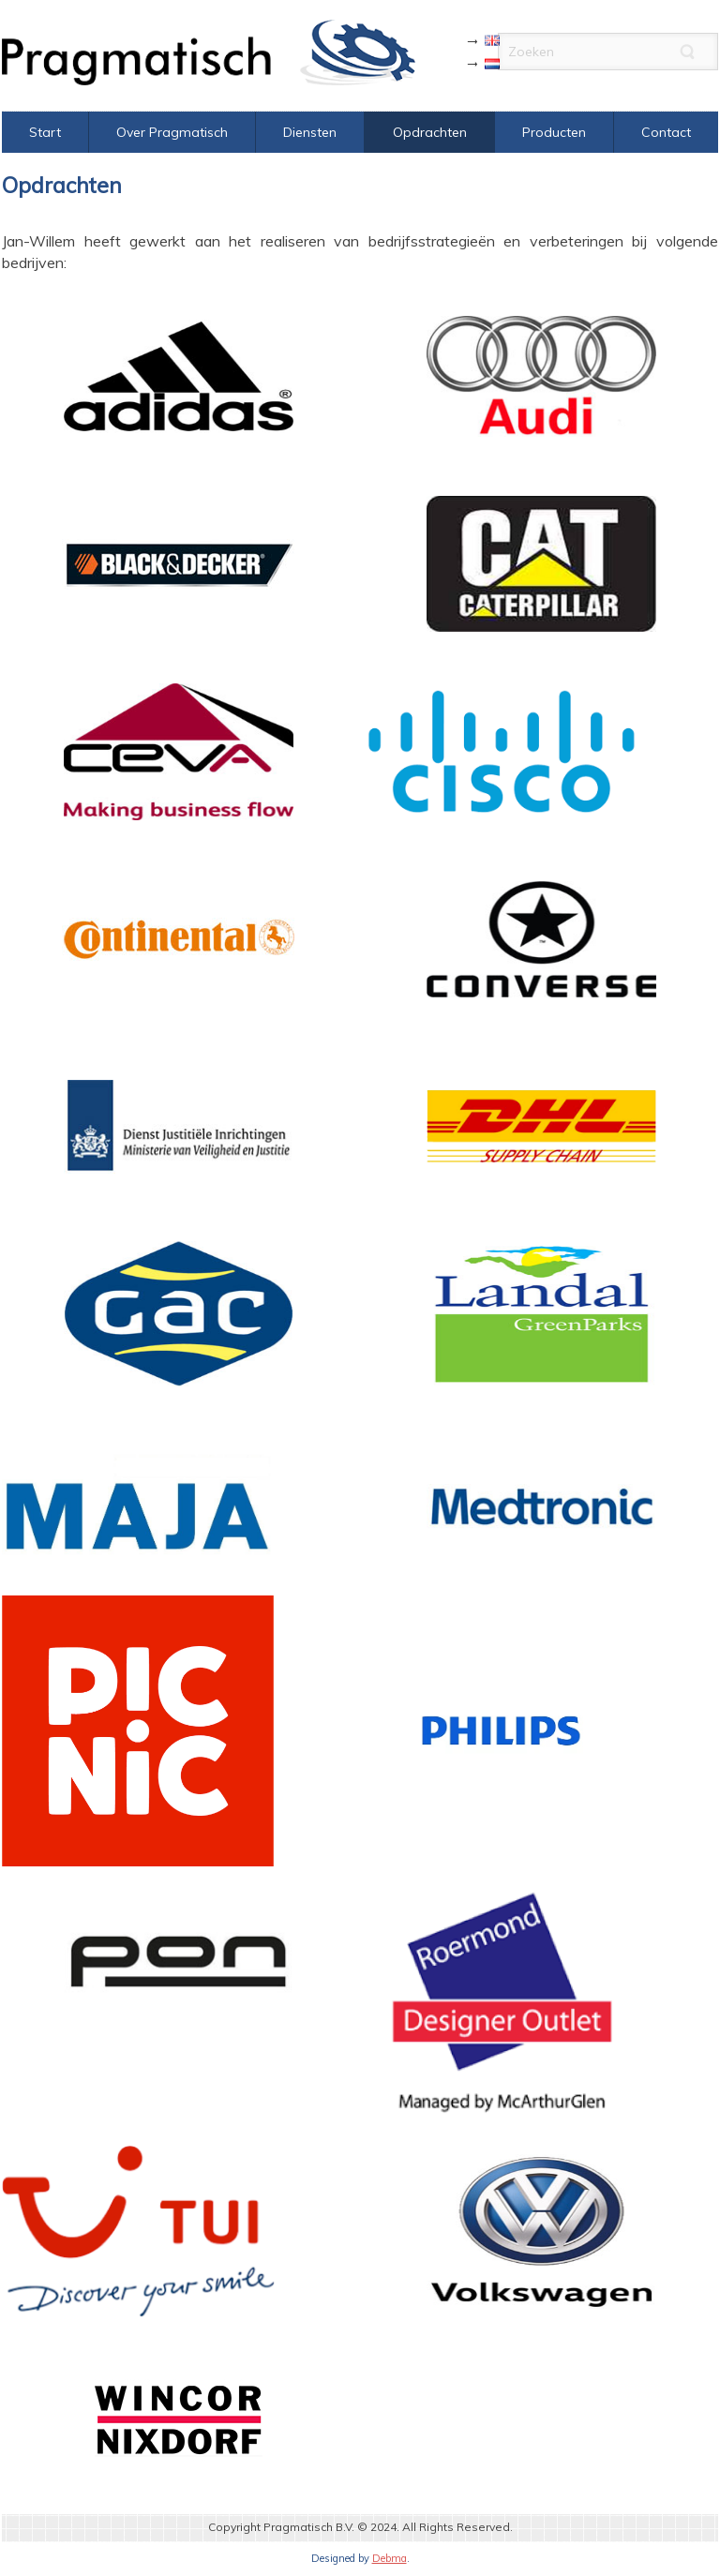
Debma (389, 2558)
